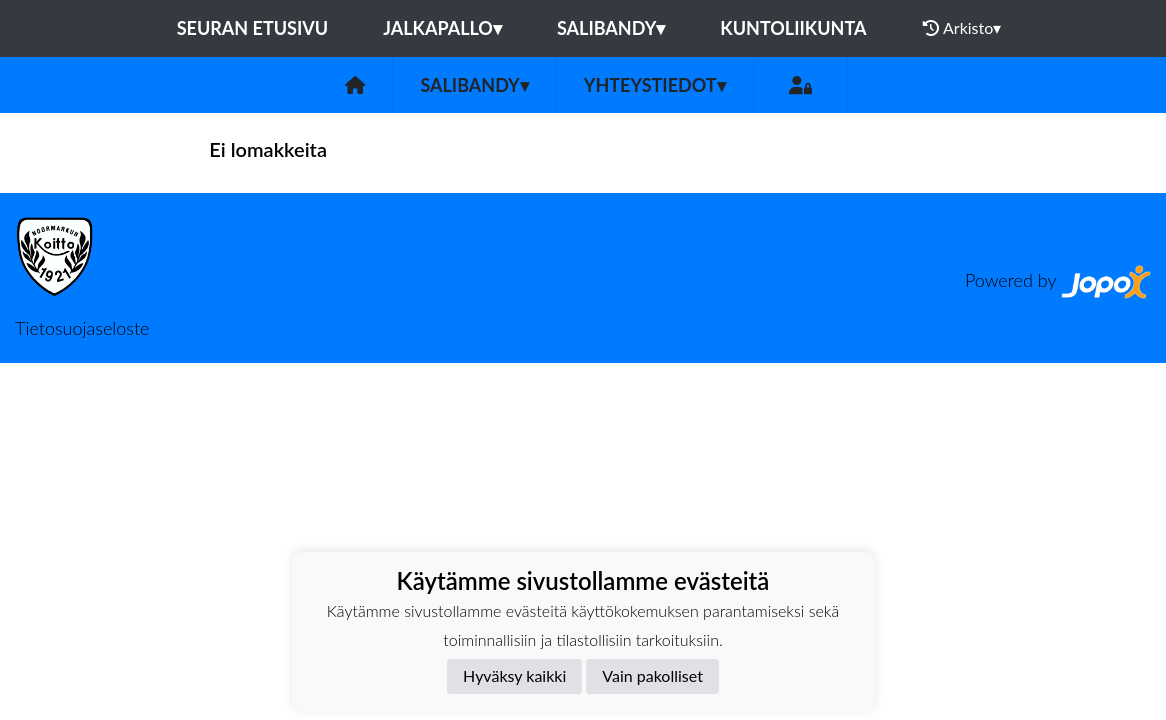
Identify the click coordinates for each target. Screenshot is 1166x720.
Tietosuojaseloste (82, 328)
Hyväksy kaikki (514, 675)
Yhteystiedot (655, 85)
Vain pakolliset (652, 675)
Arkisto (962, 28)
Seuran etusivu (253, 28)
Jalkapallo (442, 28)
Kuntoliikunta (793, 28)
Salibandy (611, 28)
